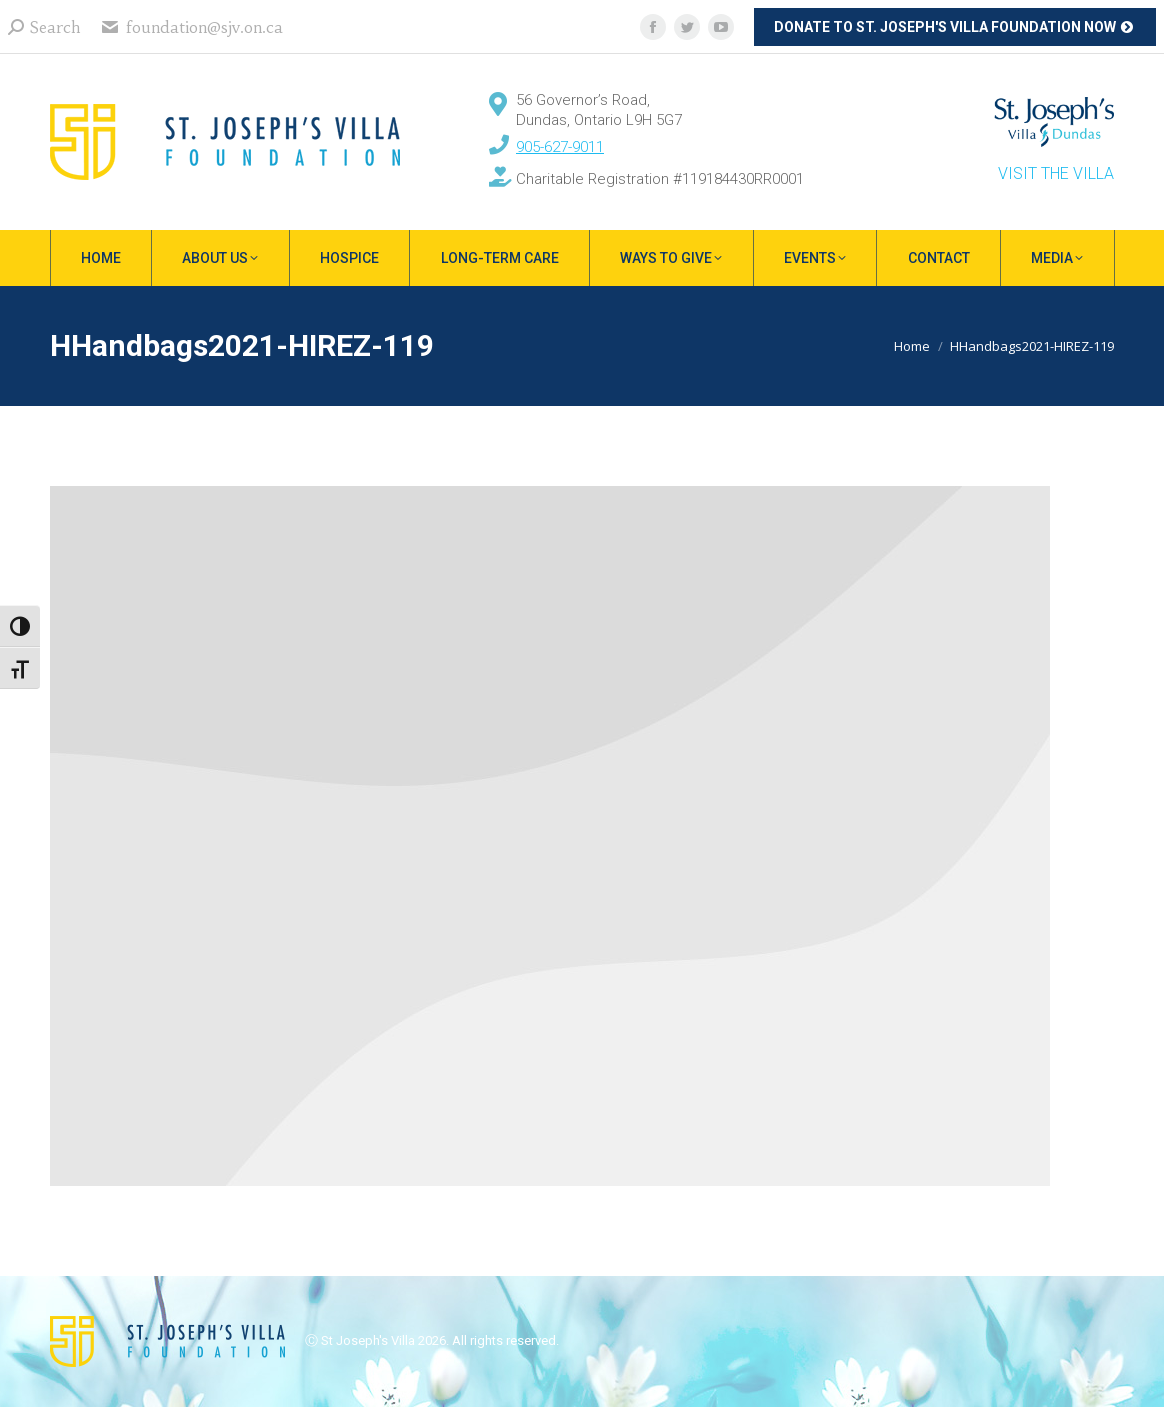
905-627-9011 (560, 147)
